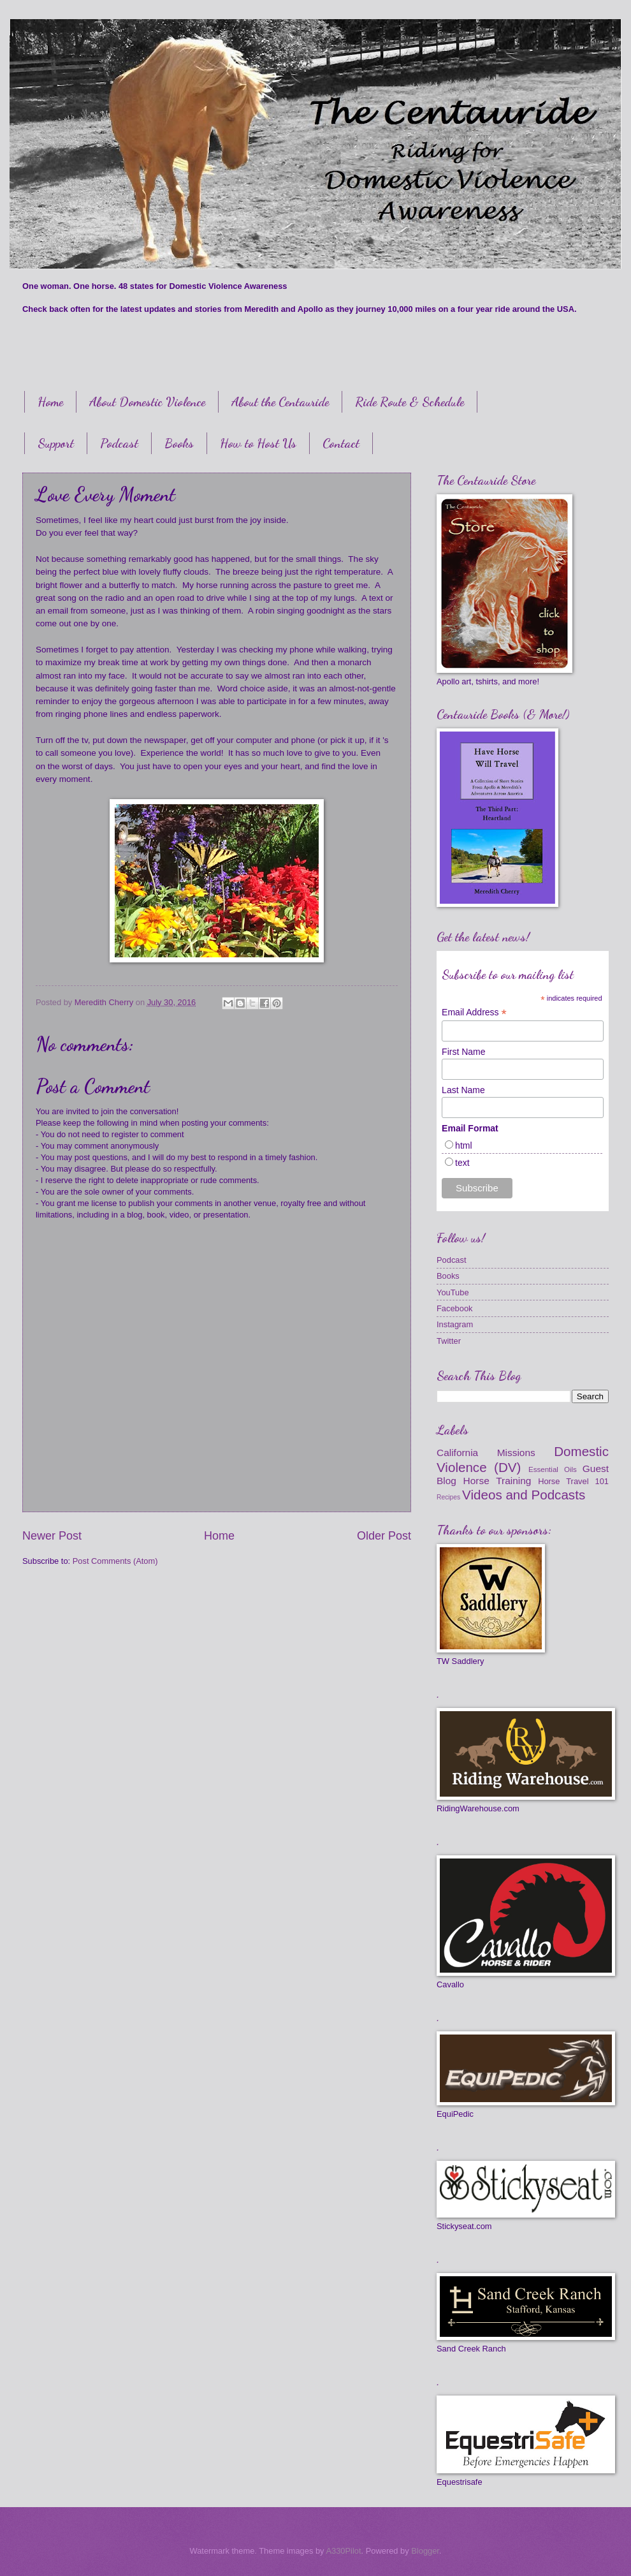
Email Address (474, 1012)
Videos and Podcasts (523, 1494)
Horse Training (497, 1480)
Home (50, 401)
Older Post (384, 1535)
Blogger (425, 2551)
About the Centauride (280, 401)
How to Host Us (258, 443)
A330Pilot (343, 2551)
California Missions (486, 1452)
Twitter (449, 1341)
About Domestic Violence (147, 401)
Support (56, 443)
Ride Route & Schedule (409, 401)
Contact (341, 443)
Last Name (463, 1090)
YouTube (453, 1292)
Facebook (455, 1308)
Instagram (455, 1324)
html (463, 1145)
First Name (463, 1052)
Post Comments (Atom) (115, 1561)
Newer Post (52, 1535)
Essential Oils (552, 1469)
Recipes (448, 1497)
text (462, 1163)
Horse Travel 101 (573, 1481)
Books (179, 443)
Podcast (119, 443)
